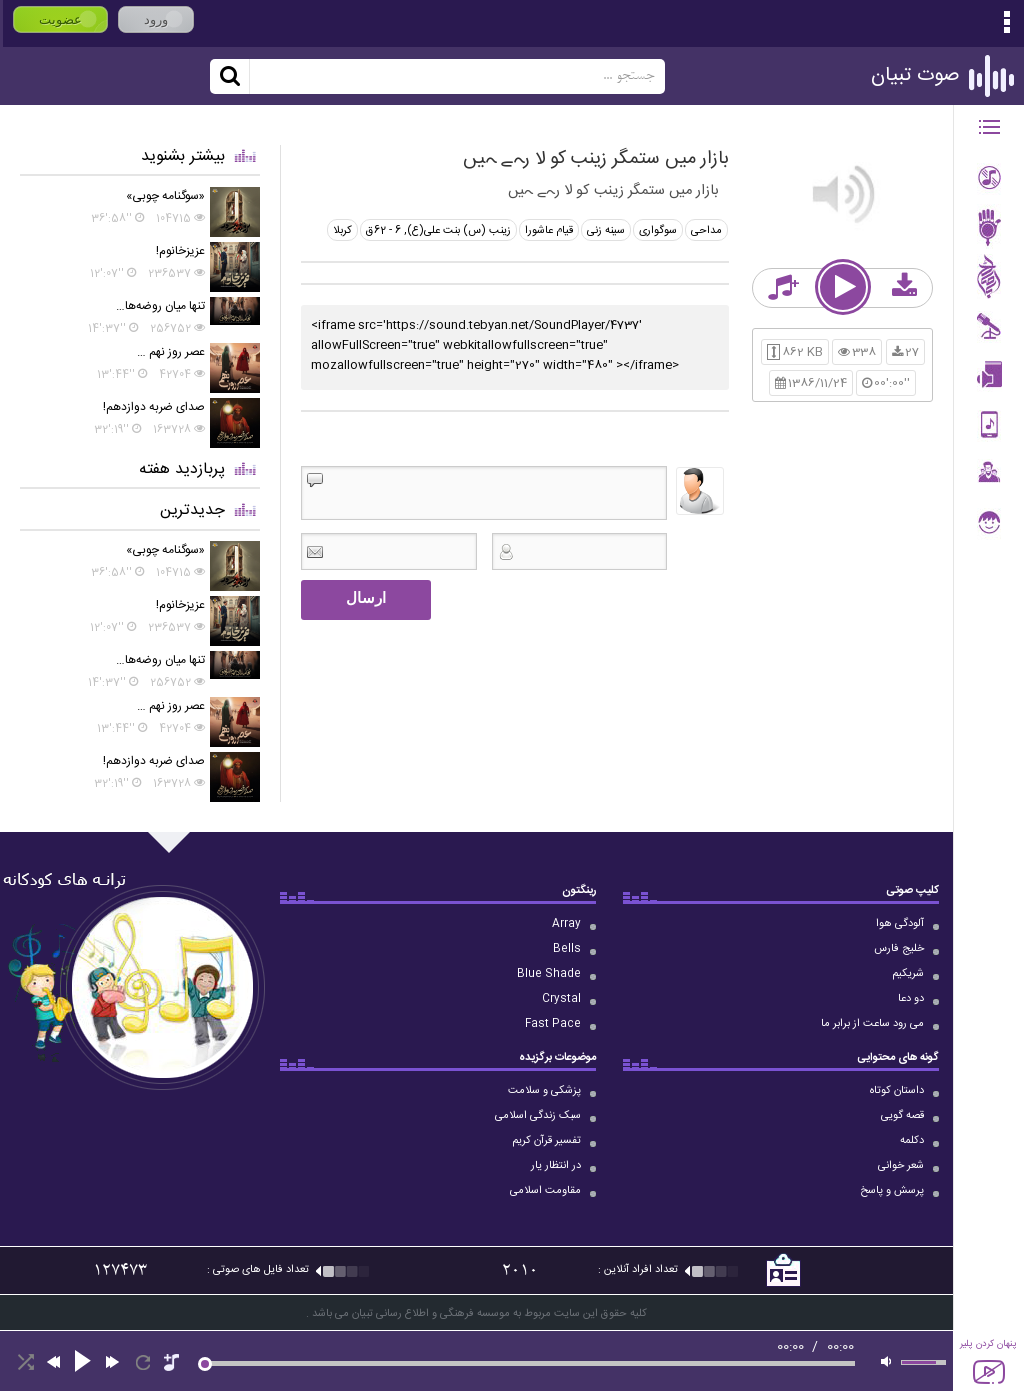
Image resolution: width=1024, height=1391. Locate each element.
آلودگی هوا (900, 924)
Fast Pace (553, 1024)
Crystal (561, 999)
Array (566, 924)
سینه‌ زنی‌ (606, 231)
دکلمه (912, 1141)
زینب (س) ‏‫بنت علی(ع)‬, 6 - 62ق (438, 231)
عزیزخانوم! (180, 251)
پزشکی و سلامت (544, 1091)
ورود (156, 19)
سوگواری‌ (658, 231)
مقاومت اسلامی (545, 1191)
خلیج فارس (899, 949)
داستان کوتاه (897, 1091)
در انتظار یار (556, 1166)
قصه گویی (902, 1116)
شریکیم (908, 974)
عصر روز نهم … (171, 352)
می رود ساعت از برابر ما (872, 1024)
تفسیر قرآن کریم (546, 1141)
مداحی (706, 231)
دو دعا (911, 999)
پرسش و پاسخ (892, 1191)
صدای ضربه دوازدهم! (154, 407)
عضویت (60, 19)
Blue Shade (549, 974)
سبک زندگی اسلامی (538, 1116)
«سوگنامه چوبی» (165, 196)
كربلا (342, 231)
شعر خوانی (901, 1166)
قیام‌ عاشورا (549, 231)
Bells (567, 949)
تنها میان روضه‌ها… (160, 306)
